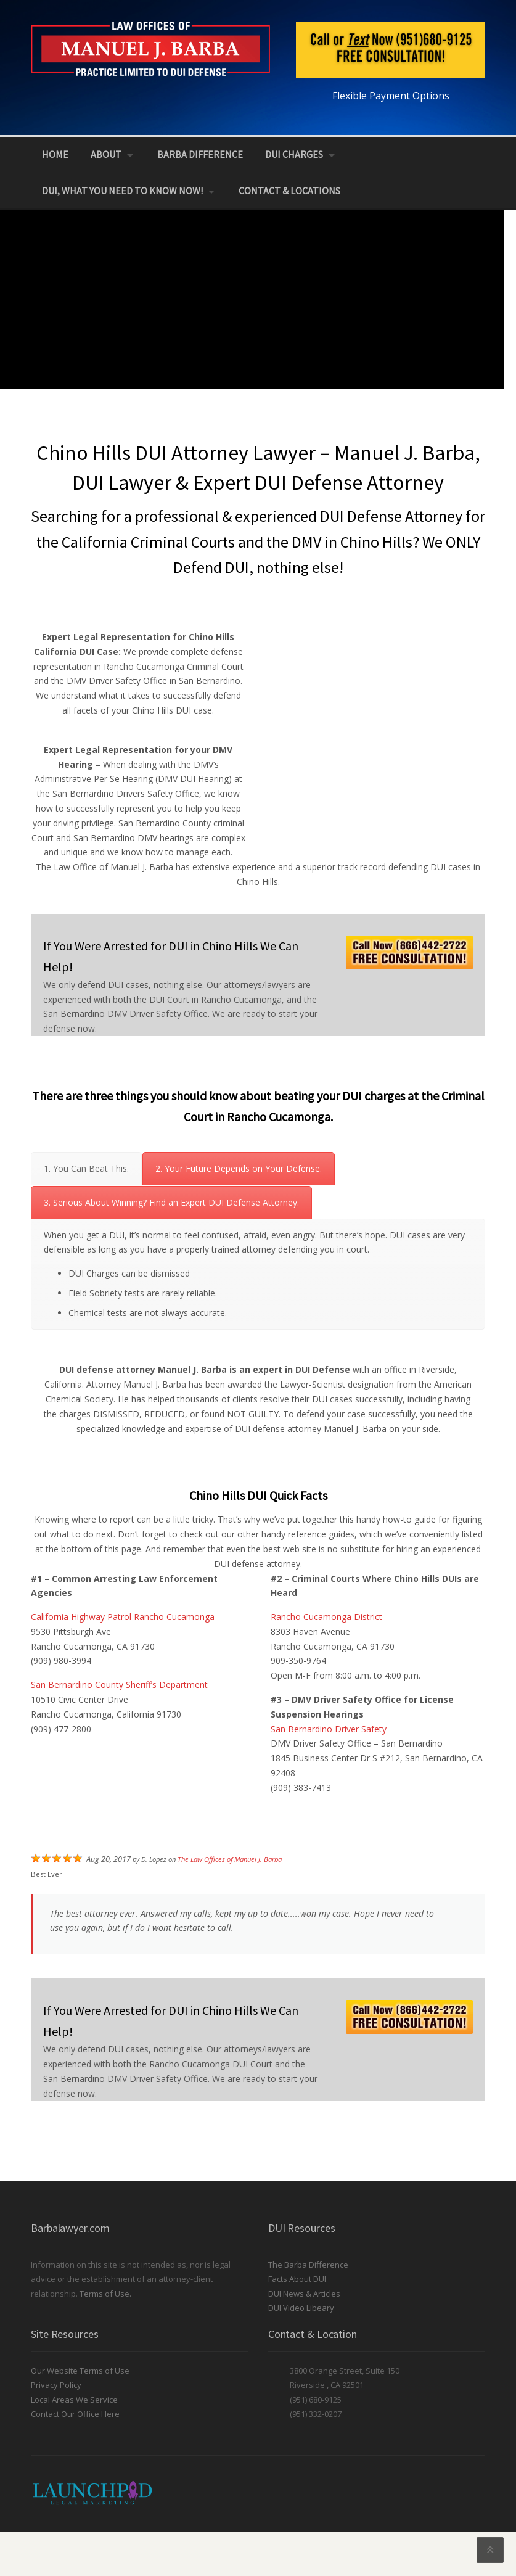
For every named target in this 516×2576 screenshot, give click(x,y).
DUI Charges (294, 154)
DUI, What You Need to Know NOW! (122, 190)
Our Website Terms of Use (80, 2370)
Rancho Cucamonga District (326, 1617)
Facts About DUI (297, 2278)
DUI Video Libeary (301, 2307)
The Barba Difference (308, 2264)
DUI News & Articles (304, 2293)
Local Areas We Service (74, 2399)
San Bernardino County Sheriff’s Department (119, 1684)
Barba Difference (200, 154)
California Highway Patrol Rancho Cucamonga (123, 1617)
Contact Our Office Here (75, 2413)
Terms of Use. (105, 2293)
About (106, 154)
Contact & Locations (289, 190)
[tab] (86, 1168)
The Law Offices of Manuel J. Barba (230, 1859)
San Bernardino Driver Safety (329, 1729)
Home (55, 154)
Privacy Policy (56, 2384)
